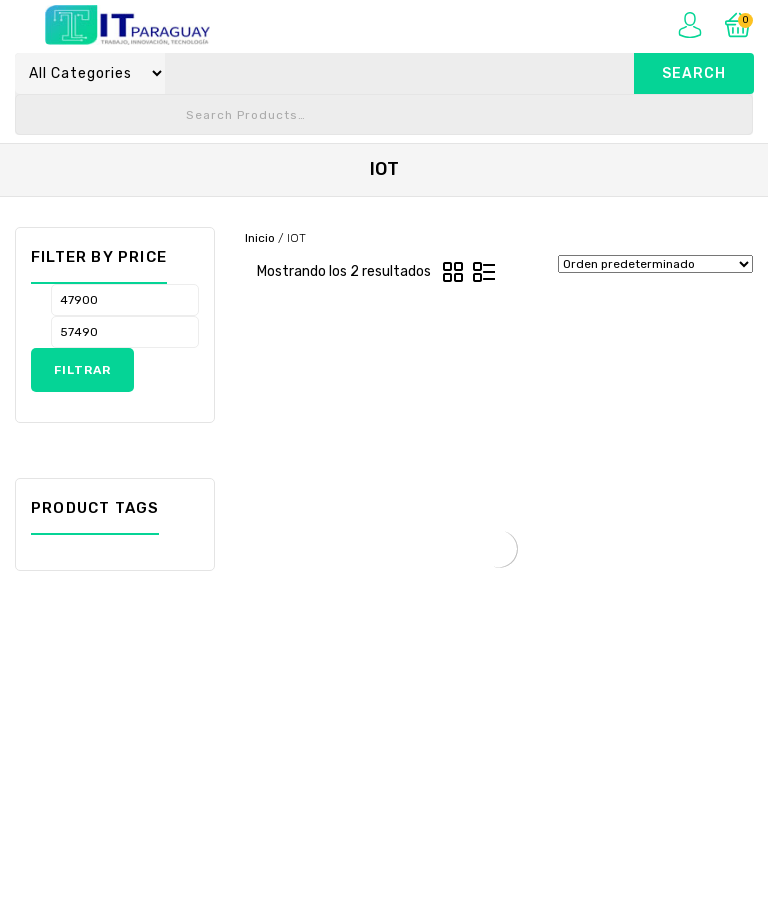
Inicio (260, 238)
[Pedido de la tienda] (655, 264)
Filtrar (82, 370)
